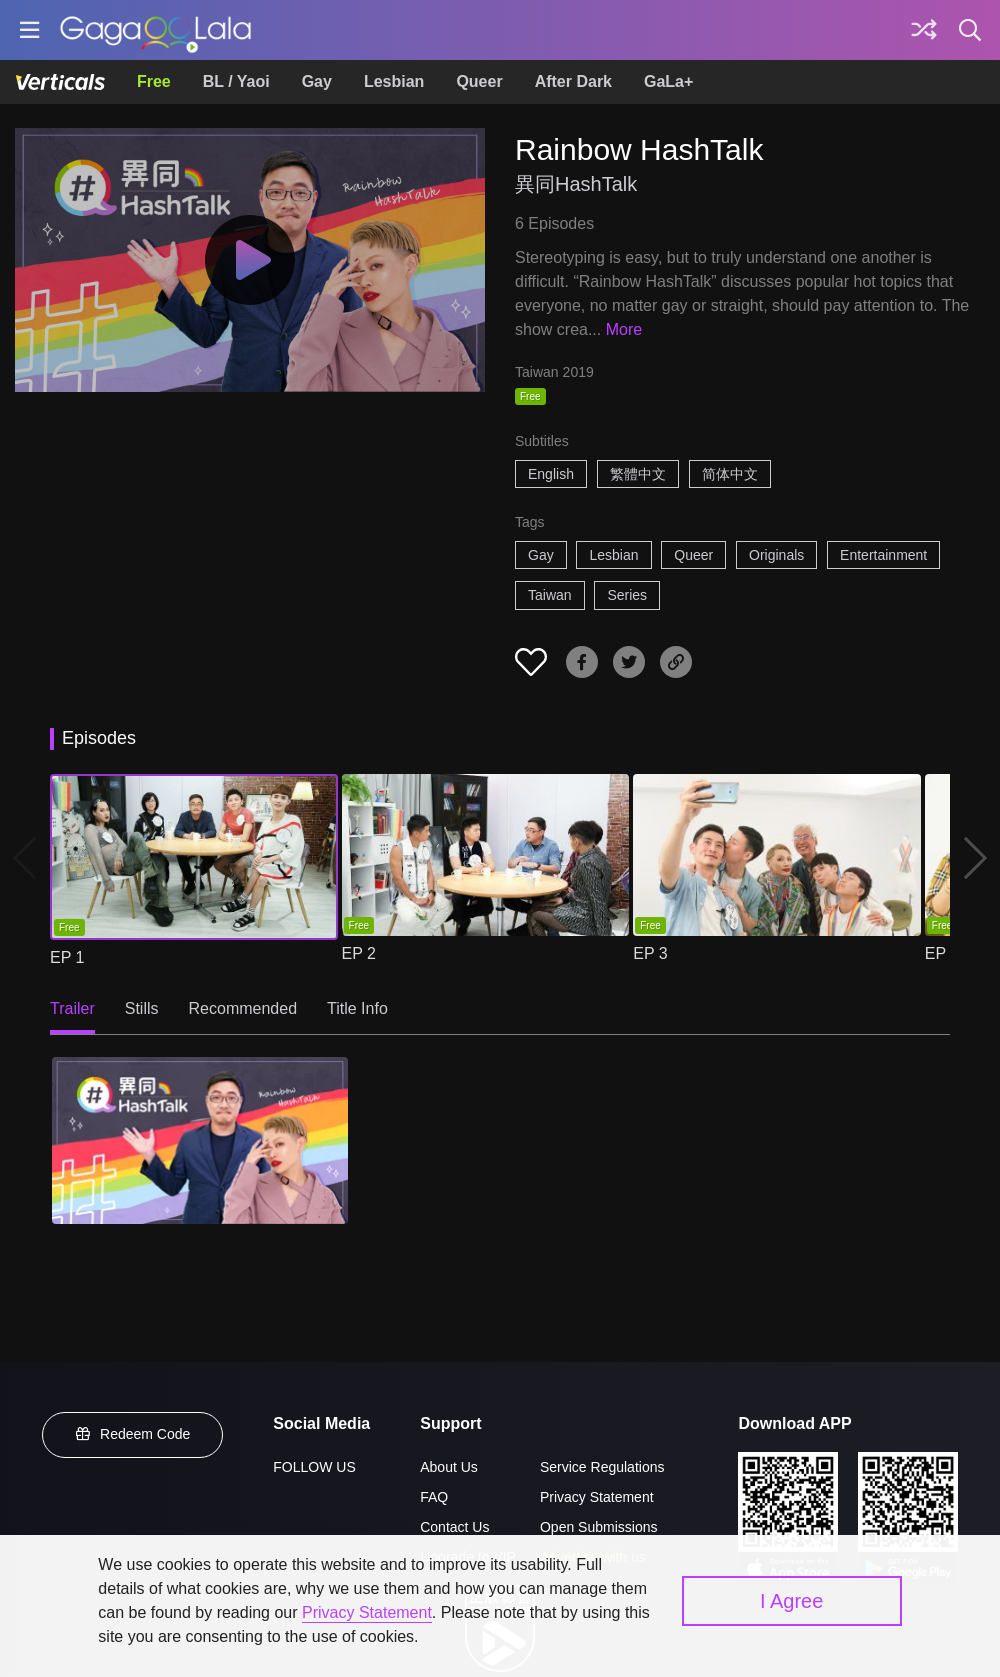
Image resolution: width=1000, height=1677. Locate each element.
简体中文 (730, 474)
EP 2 (359, 953)
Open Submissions (599, 1527)
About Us (449, 1467)
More (624, 329)
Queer (479, 81)
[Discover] (924, 30)
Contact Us (454, 1527)
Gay (317, 81)
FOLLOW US (314, 1467)
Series (627, 595)
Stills (142, 1008)
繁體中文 (638, 474)
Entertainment (883, 555)
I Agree (791, 1601)
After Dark (573, 81)
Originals (776, 555)
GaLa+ (668, 81)
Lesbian (394, 81)
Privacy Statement (597, 1497)
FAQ (434, 1497)
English (551, 474)
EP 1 (67, 957)
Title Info (357, 1008)
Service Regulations (602, 1467)
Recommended (243, 1008)
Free (154, 81)
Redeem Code (133, 1434)
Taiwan (550, 595)
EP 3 (650, 953)
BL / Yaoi (236, 81)
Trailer (72, 1008)
